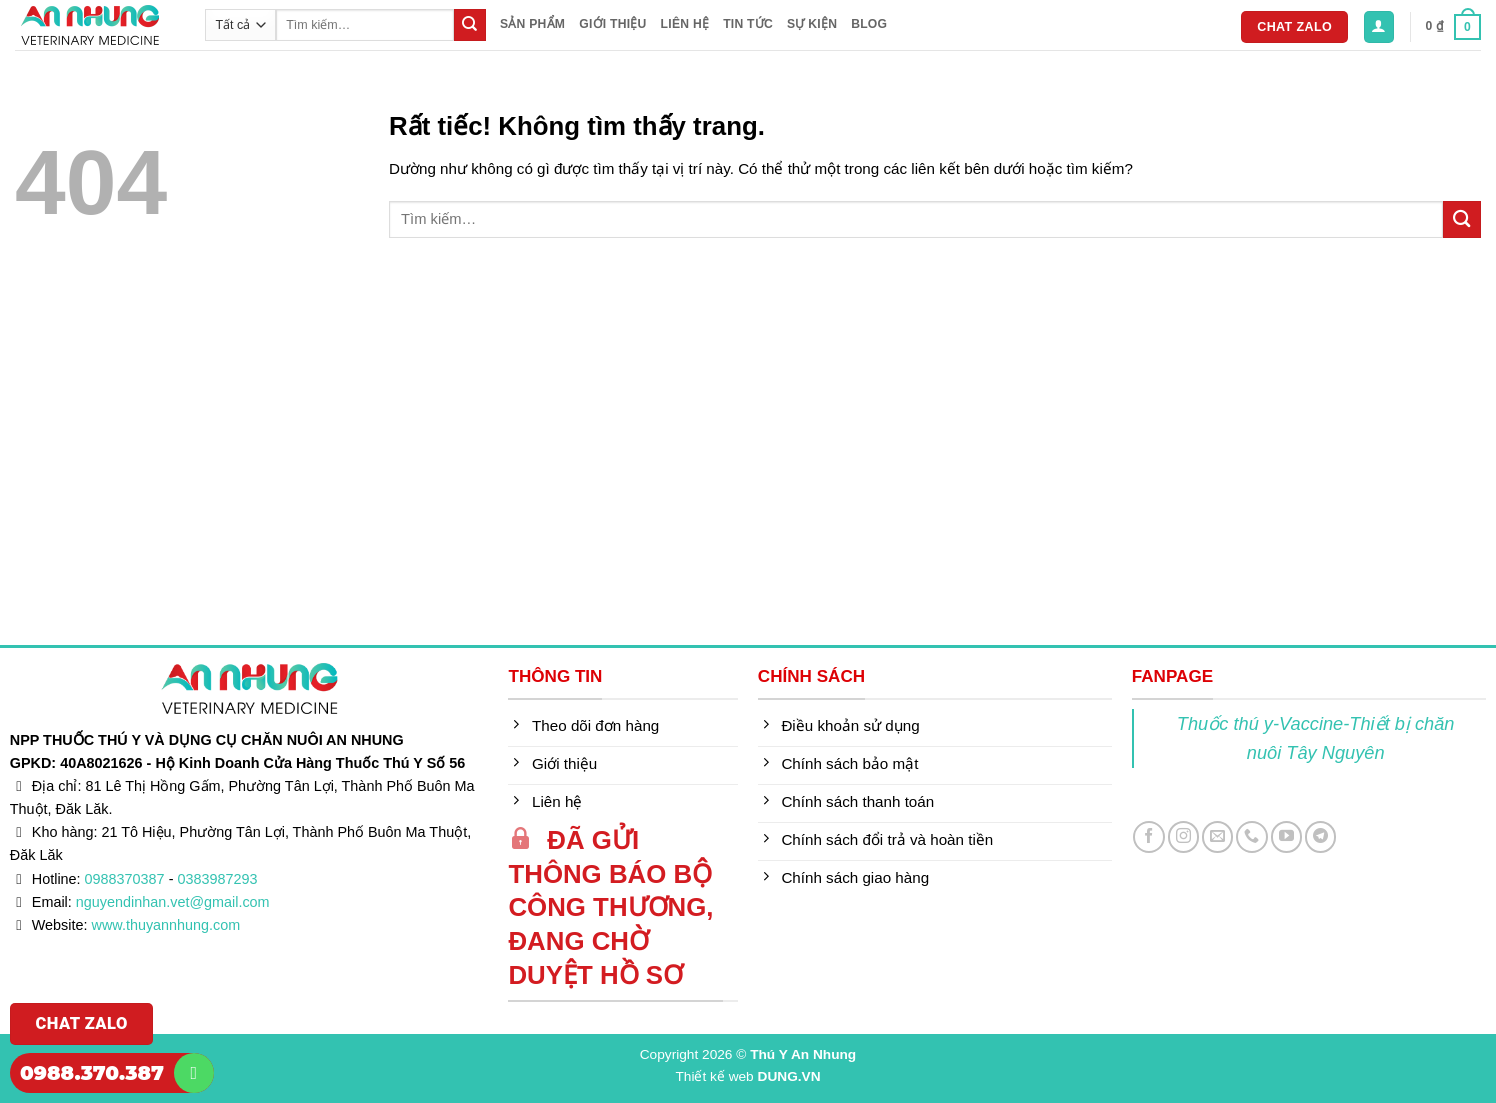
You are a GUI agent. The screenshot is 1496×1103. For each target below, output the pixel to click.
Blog (869, 24)
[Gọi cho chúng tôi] (1251, 836)
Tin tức (748, 24)
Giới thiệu (612, 24)
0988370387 (125, 879)
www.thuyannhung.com (166, 925)
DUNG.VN (789, 1076)
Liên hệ (685, 24)
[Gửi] (470, 25)
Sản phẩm (532, 24)
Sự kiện (812, 24)
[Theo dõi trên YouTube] (1286, 836)
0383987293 (217, 879)
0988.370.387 (92, 1073)
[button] (1379, 26)
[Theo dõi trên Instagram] (1183, 836)
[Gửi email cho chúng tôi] (1217, 836)
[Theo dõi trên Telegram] (1320, 836)
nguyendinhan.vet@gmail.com (173, 902)
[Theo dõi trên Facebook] (1148, 836)
